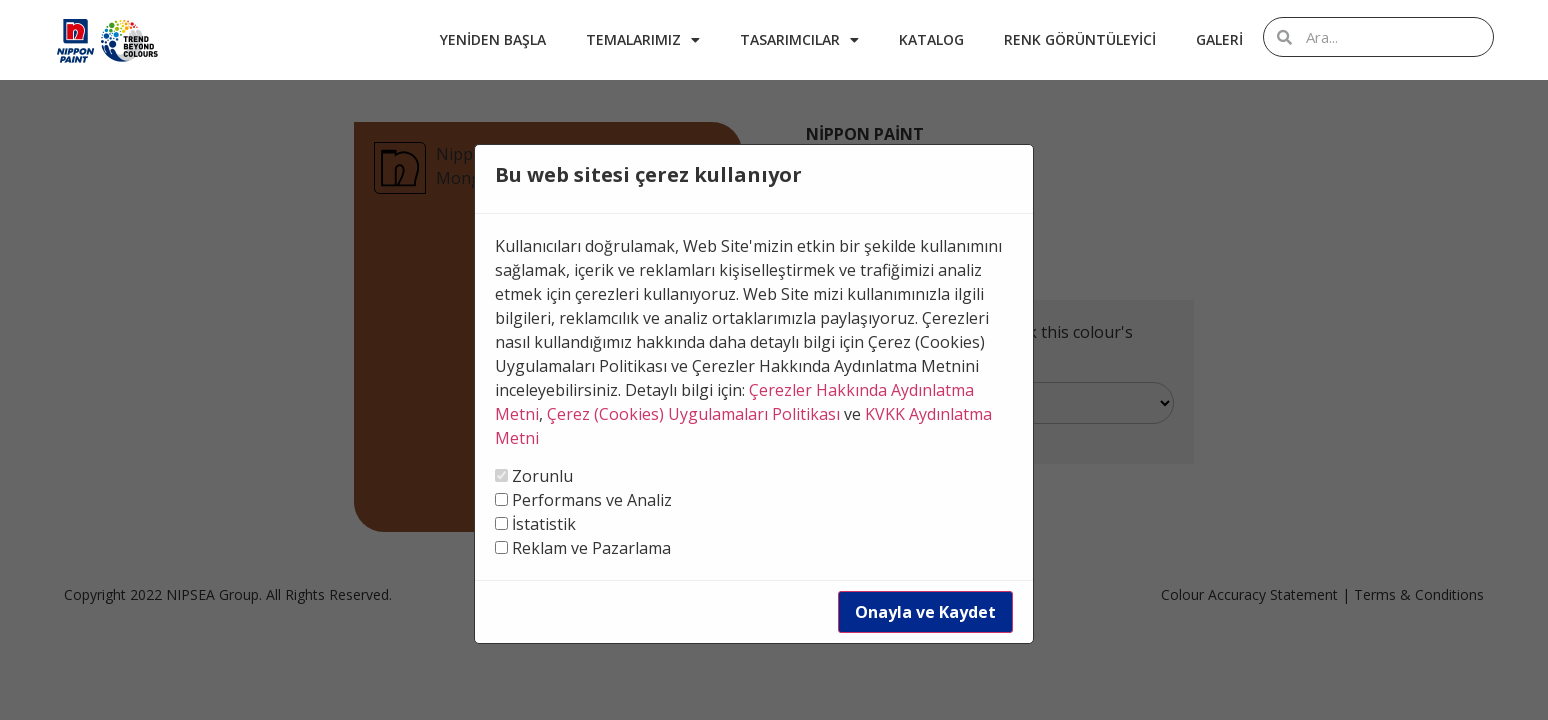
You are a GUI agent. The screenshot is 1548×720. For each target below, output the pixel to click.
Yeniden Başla (493, 39)
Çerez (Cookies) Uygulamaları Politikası (693, 414)
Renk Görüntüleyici (1080, 39)
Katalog (931, 39)
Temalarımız (643, 40)
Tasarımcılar (799, 40)
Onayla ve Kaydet (925, 612)
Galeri (1219, 39)
